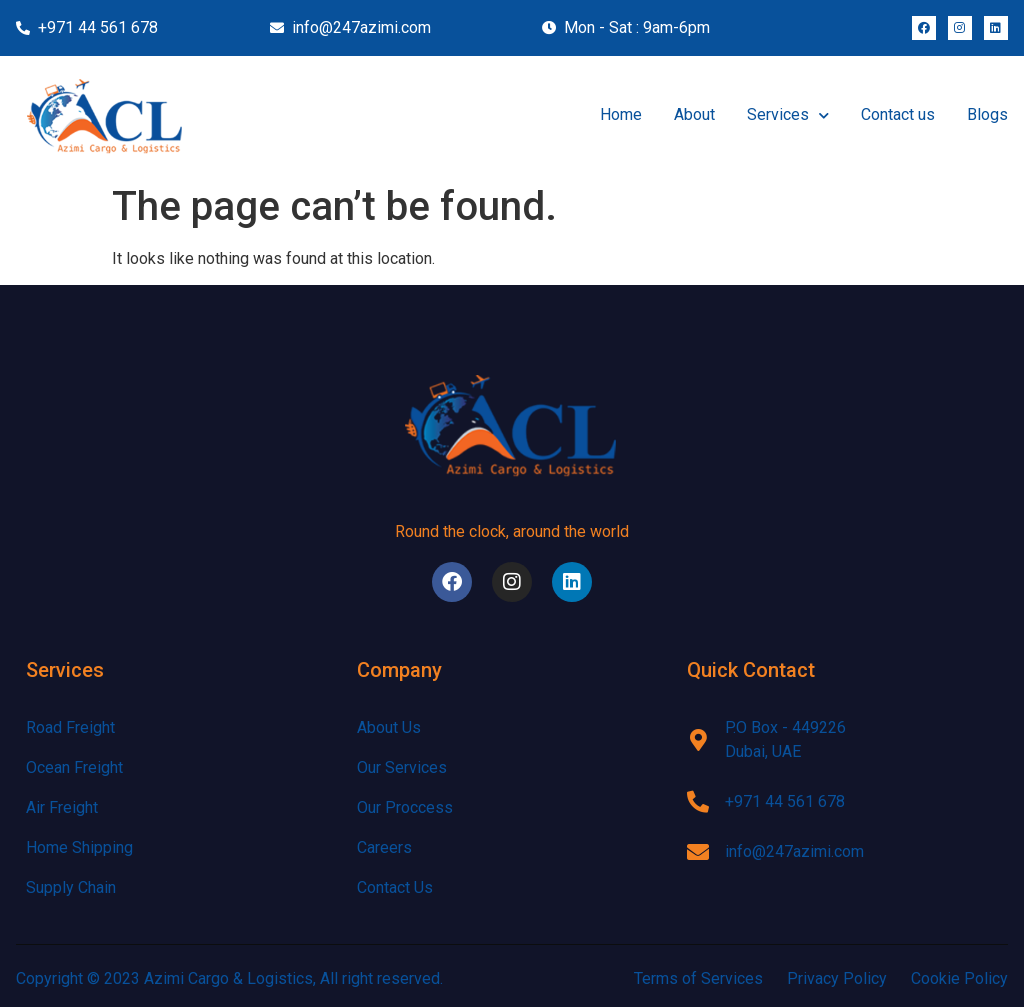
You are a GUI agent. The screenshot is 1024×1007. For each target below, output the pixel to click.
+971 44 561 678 (785, 801)
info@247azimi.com (794, 851)
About (694, 114)
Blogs (987, 114)
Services (788, 115)
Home (621, 114)
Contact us (898, 114)
